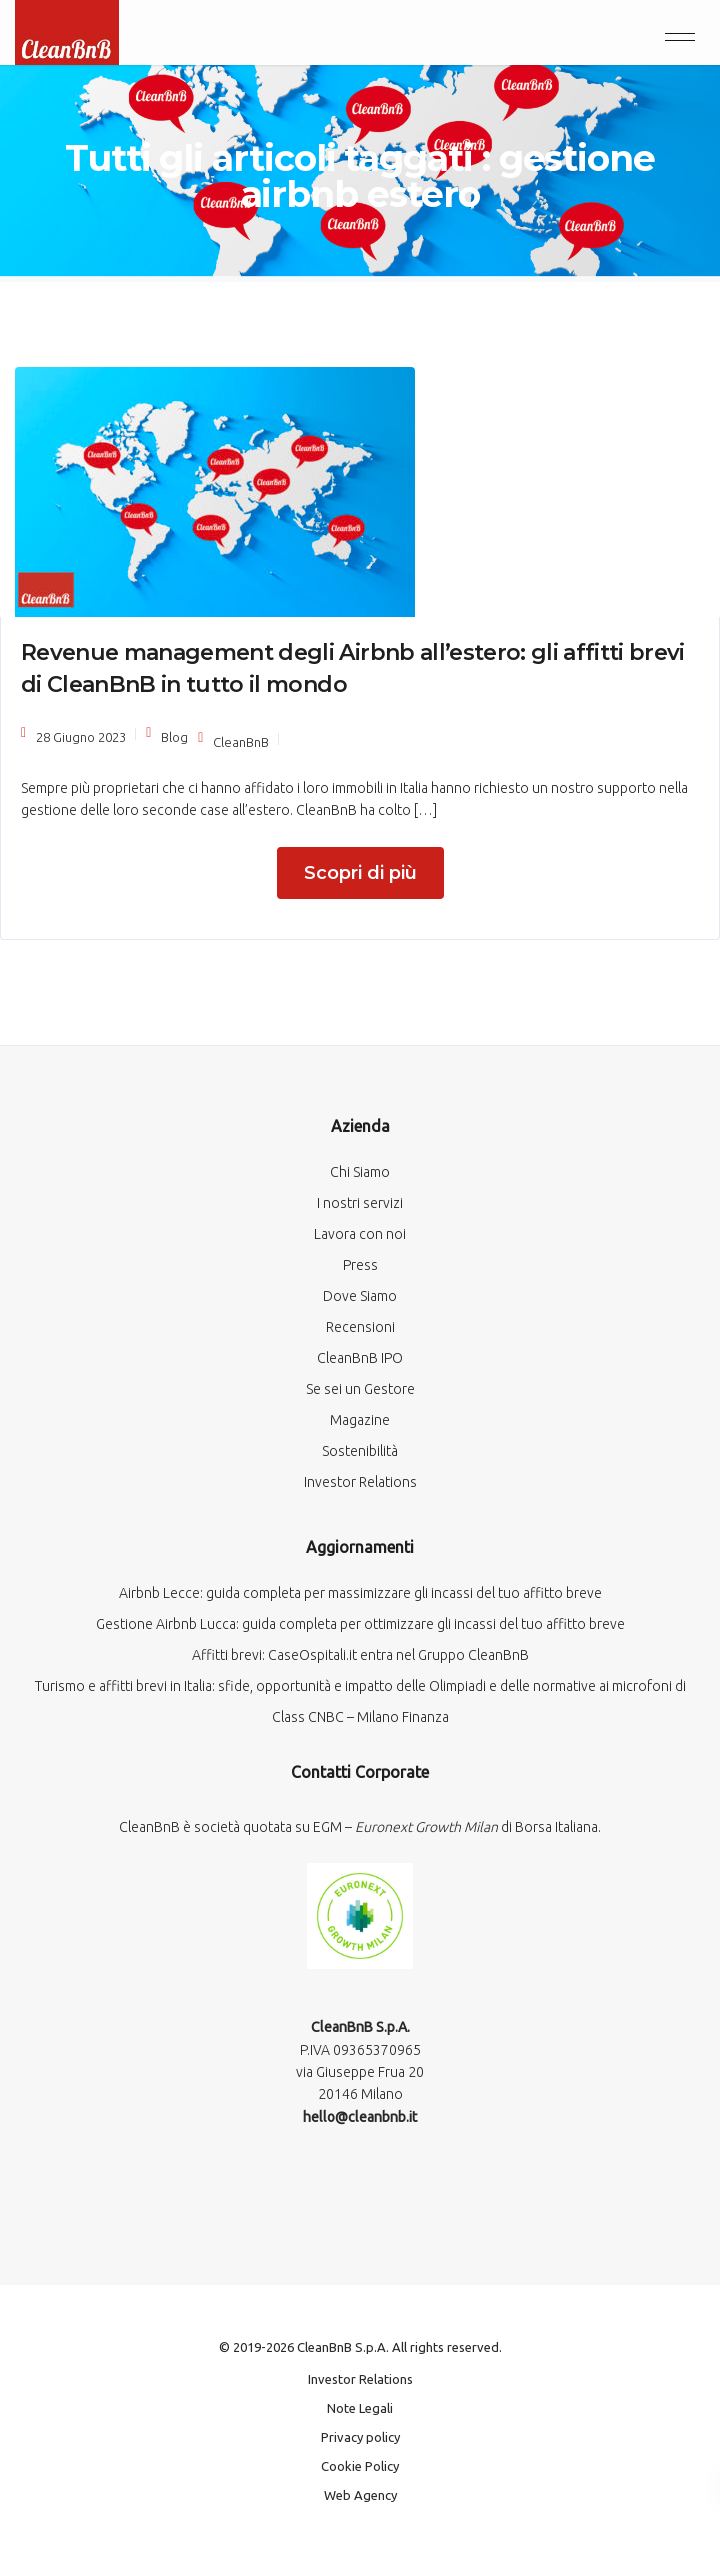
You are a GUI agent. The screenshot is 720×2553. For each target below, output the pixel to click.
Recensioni (360, 1327)
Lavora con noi (360, 1234)
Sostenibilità (360, 1451)
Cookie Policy (360, 2466)
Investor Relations (360, 1482)
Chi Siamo (360, 1172)
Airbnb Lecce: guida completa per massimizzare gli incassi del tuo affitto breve (360, 1593)
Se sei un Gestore (360, 1389)
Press (360, 1265)
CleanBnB (241, 742)
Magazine (360, 1420)
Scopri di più (360, 873)
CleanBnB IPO (360, 1358)
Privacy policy (360, 2437)
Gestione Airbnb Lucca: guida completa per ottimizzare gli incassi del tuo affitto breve (360, 1624)
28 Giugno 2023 (81, 737)
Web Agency (360, 2495)
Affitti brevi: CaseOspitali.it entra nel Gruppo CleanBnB (360, 1655)
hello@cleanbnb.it (360, 2117)
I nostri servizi (360, 1203)
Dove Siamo (360, 1296)
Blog (174, 737)
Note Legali (360, 2408)
